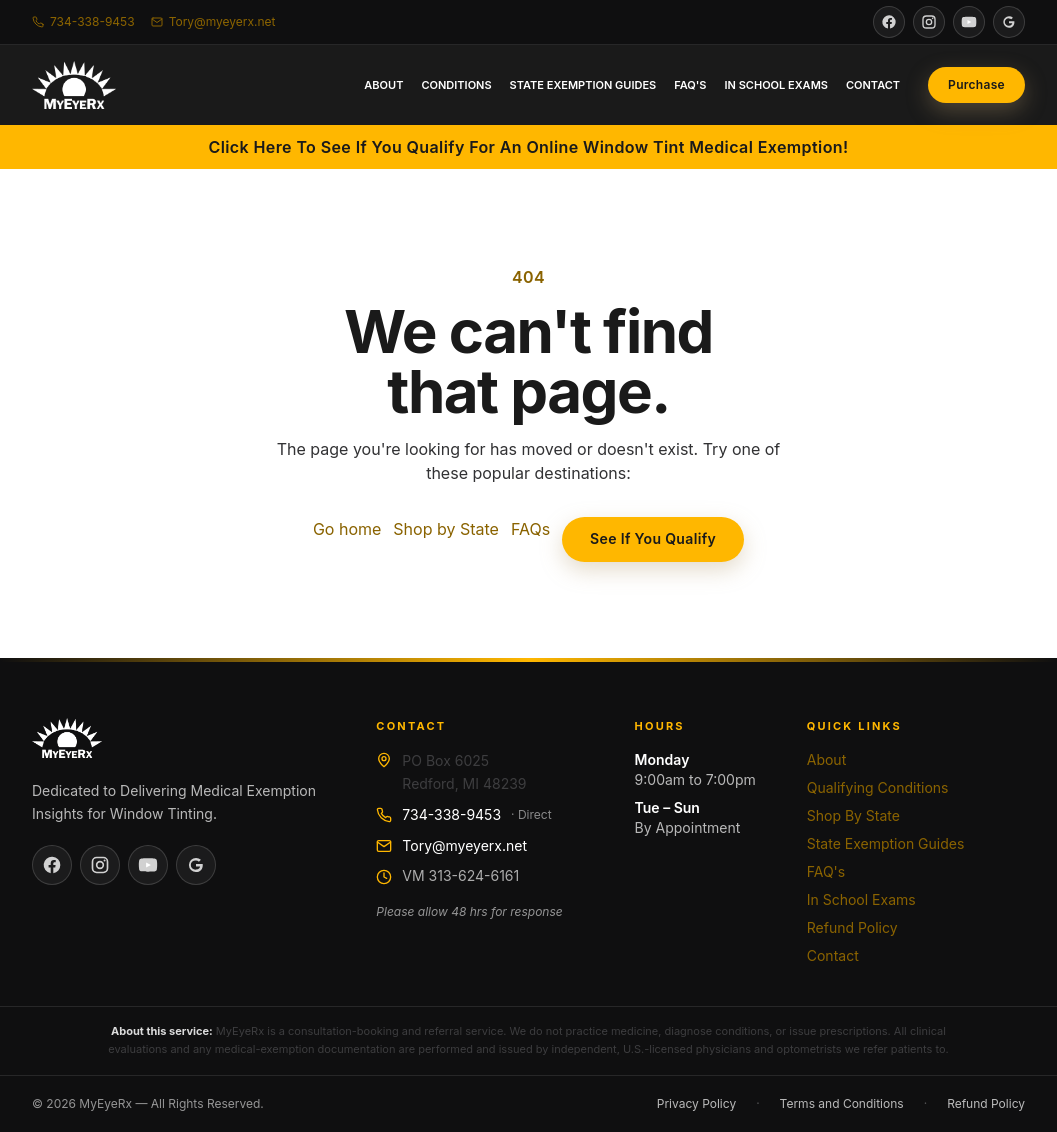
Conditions (456, 85)
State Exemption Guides (583, 85)
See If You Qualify (653, 538)
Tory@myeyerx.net (464, 845)
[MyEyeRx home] (74, 85)
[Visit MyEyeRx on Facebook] (889, 22)
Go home (347, 529)
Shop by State (446, 529)
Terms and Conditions (842, 1103)
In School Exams (776, 85)
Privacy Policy (696, 1103)
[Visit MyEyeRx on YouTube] (969, 22)
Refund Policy (852, 927)
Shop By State (853, 815)
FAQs (530, 529)
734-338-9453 (451, 814)
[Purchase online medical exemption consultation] (976, 85)
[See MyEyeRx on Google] (1009, 22)
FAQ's (690, 85)
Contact (873, 85)
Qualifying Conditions (878, 787)
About (383, 85)
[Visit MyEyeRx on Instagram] (929, 22)
